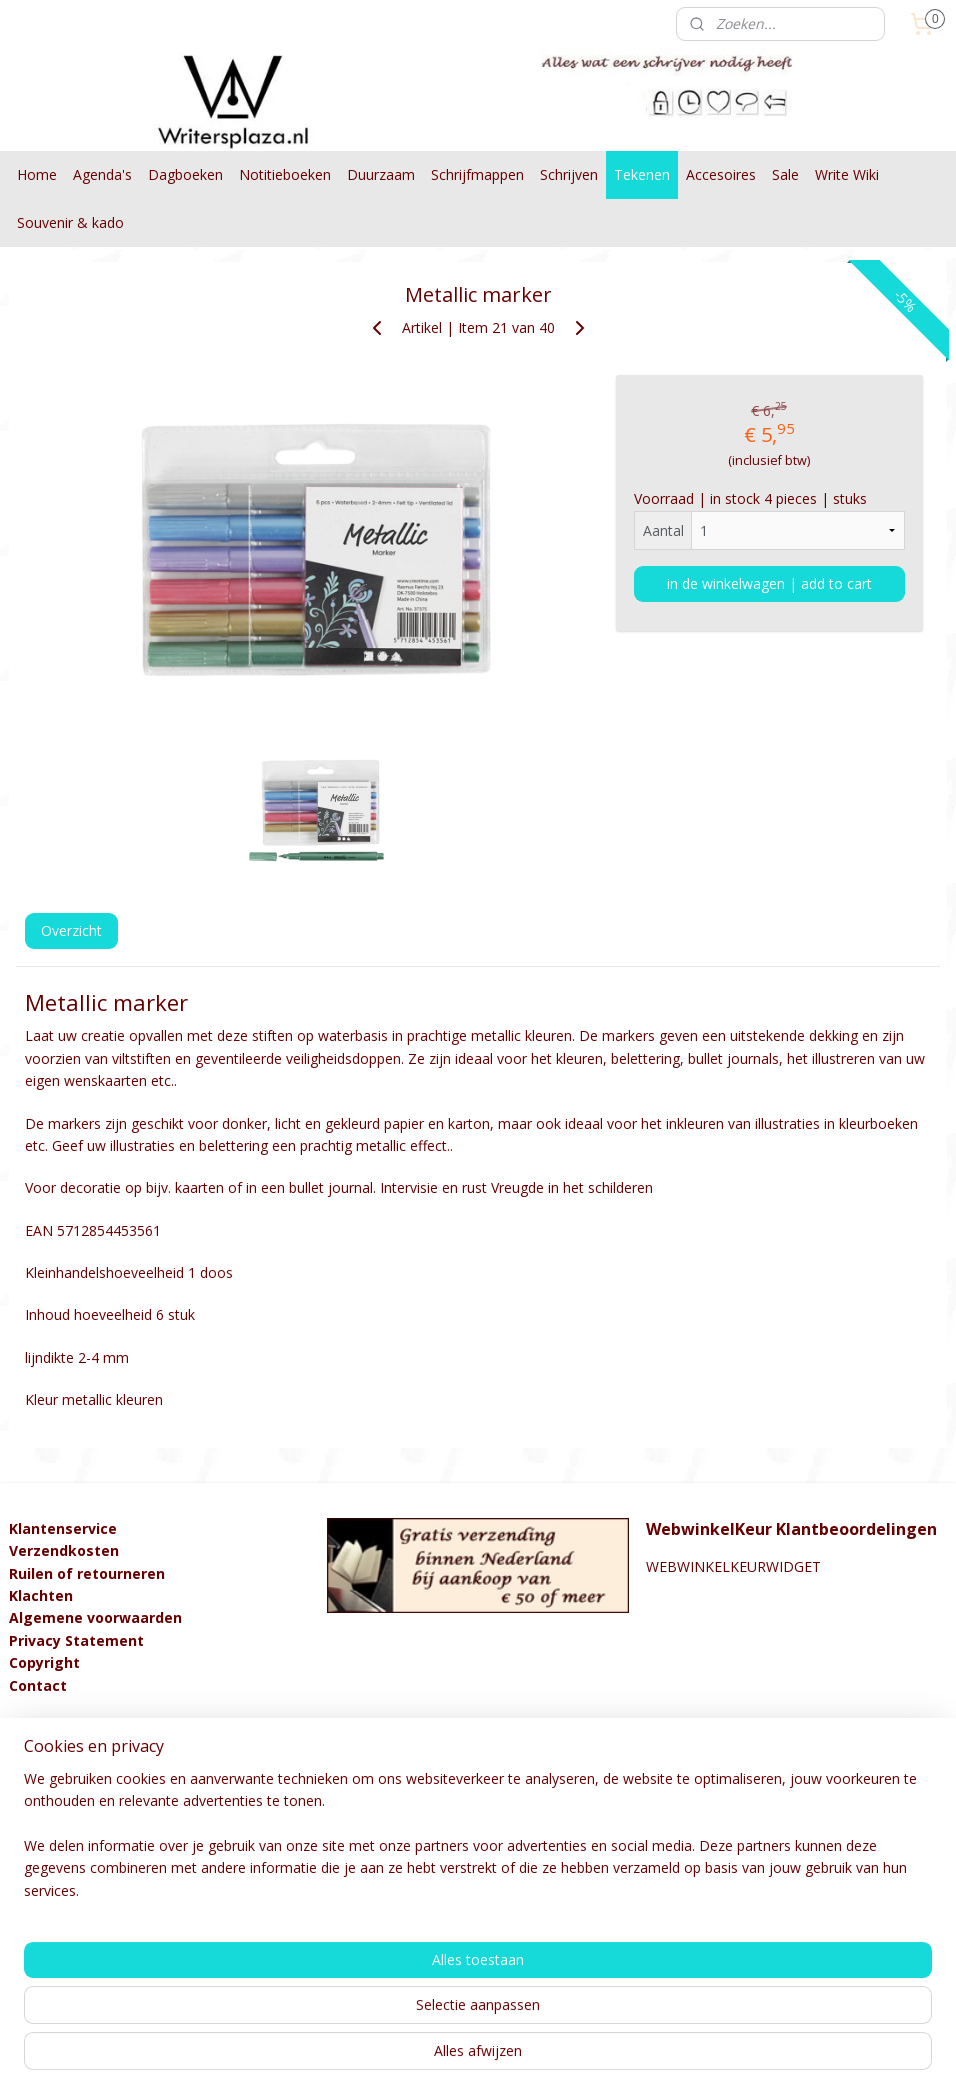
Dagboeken (185, 174)
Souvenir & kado (70, 222)
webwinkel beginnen (517, 2057)
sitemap (398, 2057)
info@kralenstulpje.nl (76, 1752)
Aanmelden (61, 1968)
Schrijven (569, 174)
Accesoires (721, 174)
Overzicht (71, 930)
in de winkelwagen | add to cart (769, 583)
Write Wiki (847, 174)
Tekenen (642, 174)
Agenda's (102, 174)
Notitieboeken (285, 174)
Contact (38, 1685)
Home (37, 174)
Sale (785, 174)
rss (440, 2057)
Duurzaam (381, 174)
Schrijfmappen (477, 174)
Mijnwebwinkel (691, 2057)
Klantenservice (63, 1528)
